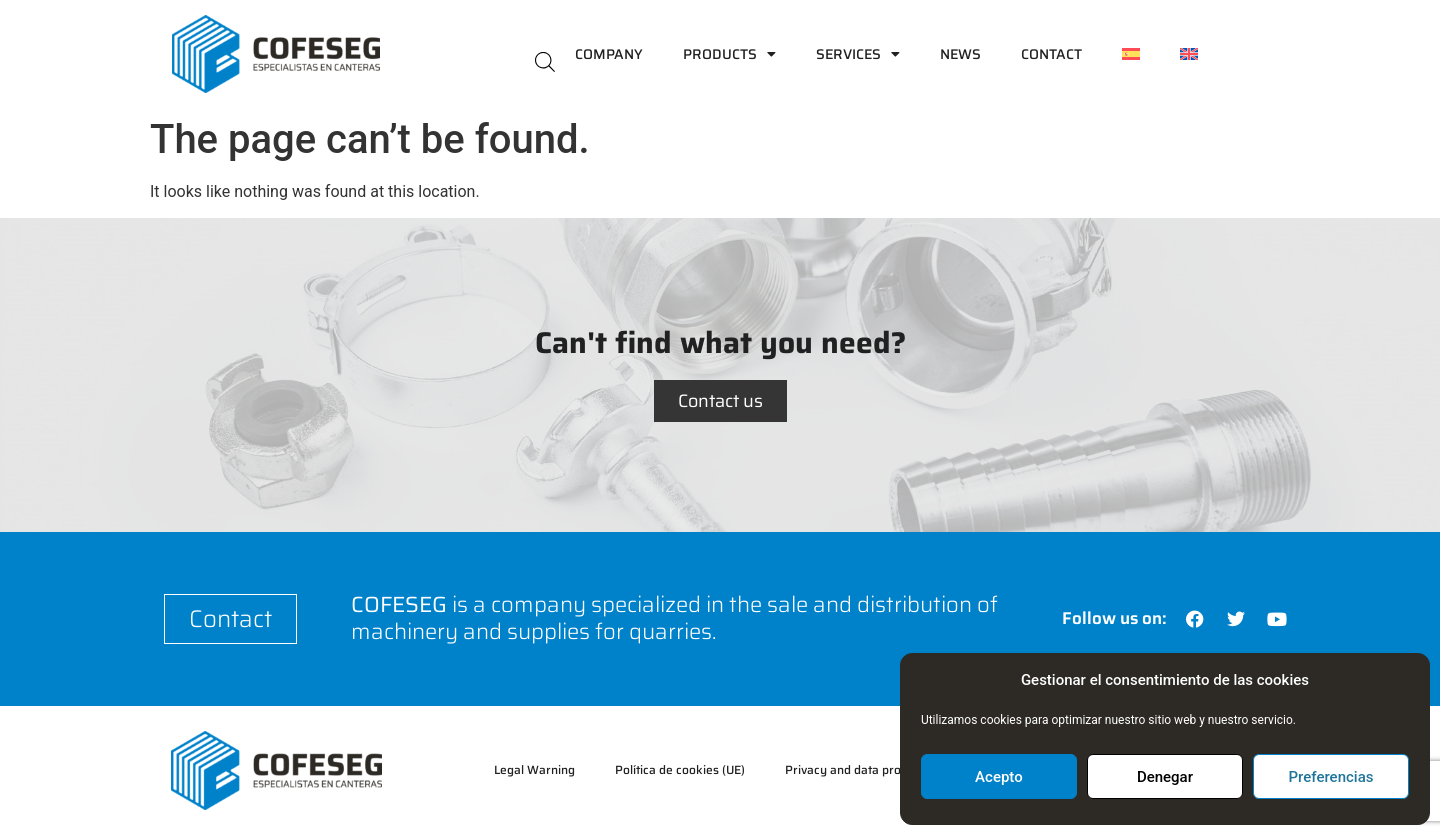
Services (858, 54)
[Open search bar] (545, 60)
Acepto (999, 777)
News (960, 54)
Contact (1051, 54)
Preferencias (1331, 777)
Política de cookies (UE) (680, 769)
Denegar (1165, 777)
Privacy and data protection (862, 769)
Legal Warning (534, 769)
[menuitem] (1131, 54)
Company (609, 54)
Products (729, 54)
